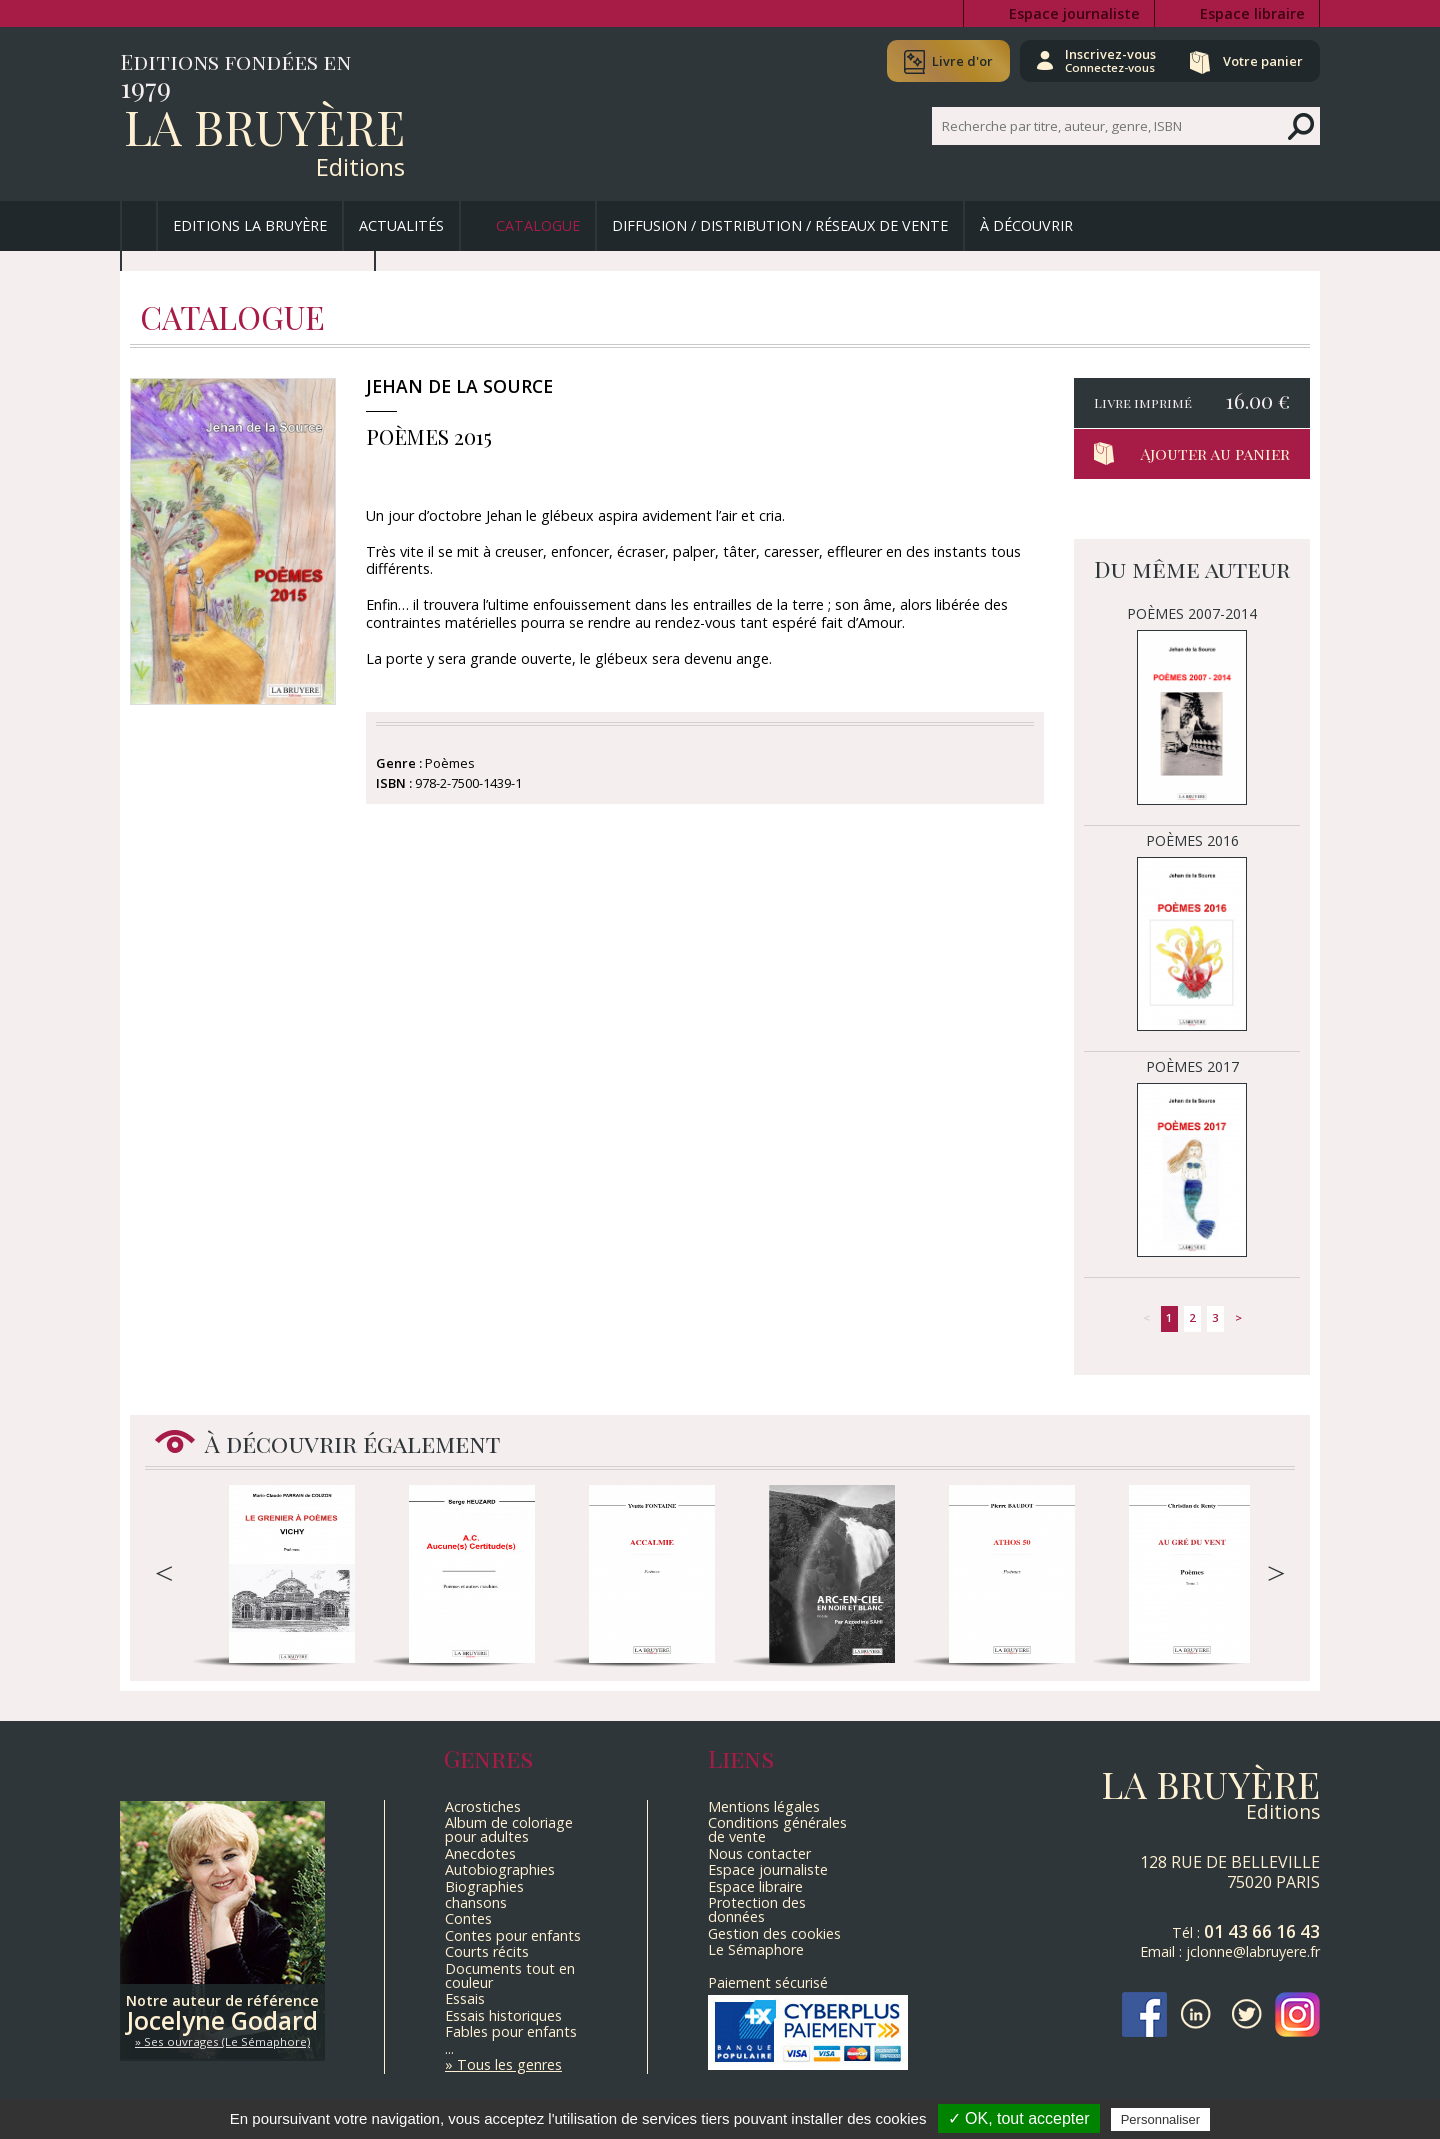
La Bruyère (264, 126)
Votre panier (1263, 61)
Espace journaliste (1074, 13)
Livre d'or (962, 61)
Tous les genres (509, 2064)
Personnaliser (1161, 2119)
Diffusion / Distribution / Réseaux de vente (780, 225)
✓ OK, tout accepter (1019, 2118)
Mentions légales (764, 1806)
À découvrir (1026, 225)
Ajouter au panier (1215, 453)
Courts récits (487, 1951)
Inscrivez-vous (1110, 60)
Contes (468, 1918)
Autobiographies (500, 1869)
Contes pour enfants (513, 1935)
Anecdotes (480, 1853)
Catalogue (538, 225)
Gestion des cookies (774, 1933)
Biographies (484, 1886)
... (449, 2048)
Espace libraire (1252, 13)
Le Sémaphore (756, 1949)
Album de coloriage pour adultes (509, 1829)
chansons (476, 1902)
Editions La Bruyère (250, 225)
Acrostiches (483, 1806)
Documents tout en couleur (510, 1975)
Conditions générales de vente (777, 1829)
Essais (465, 1998)
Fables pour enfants (511, 2031)
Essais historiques (503, 2015)
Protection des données (757, 1909)
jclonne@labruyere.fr (1253, 1951)
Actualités (401, 225)
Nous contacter (759, 1853)
